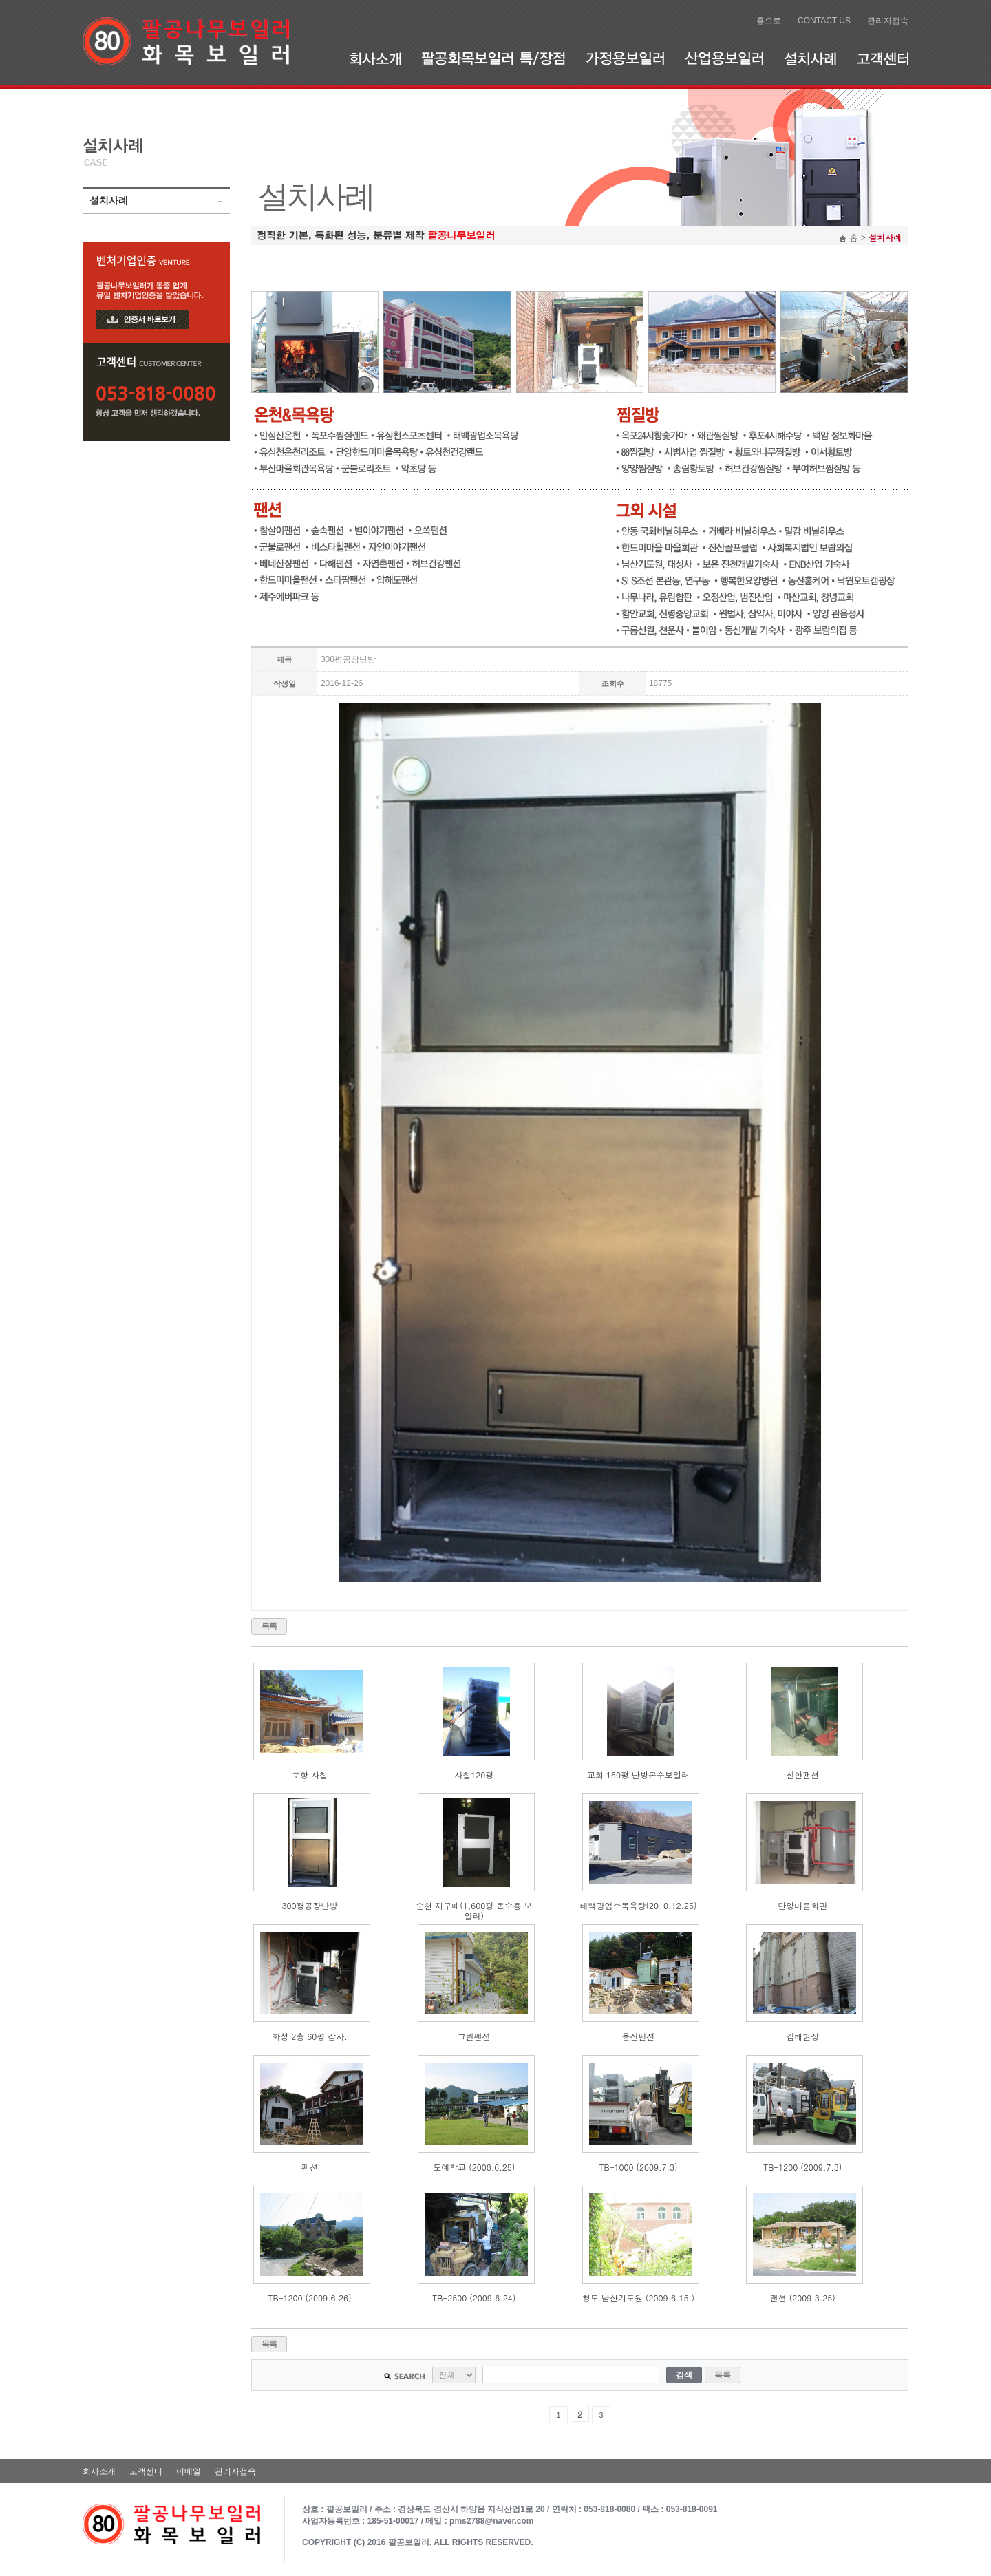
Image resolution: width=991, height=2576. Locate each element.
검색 (684, 2375)
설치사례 (810, 58)
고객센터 (882, 58)
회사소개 (375, 58)
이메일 (188, 2471)
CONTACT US (824, 20)
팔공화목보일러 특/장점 (493, 58)
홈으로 (768, 20)
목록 (269, 1626)
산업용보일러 (724, 58)
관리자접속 (887, 20)
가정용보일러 (625, 58)
